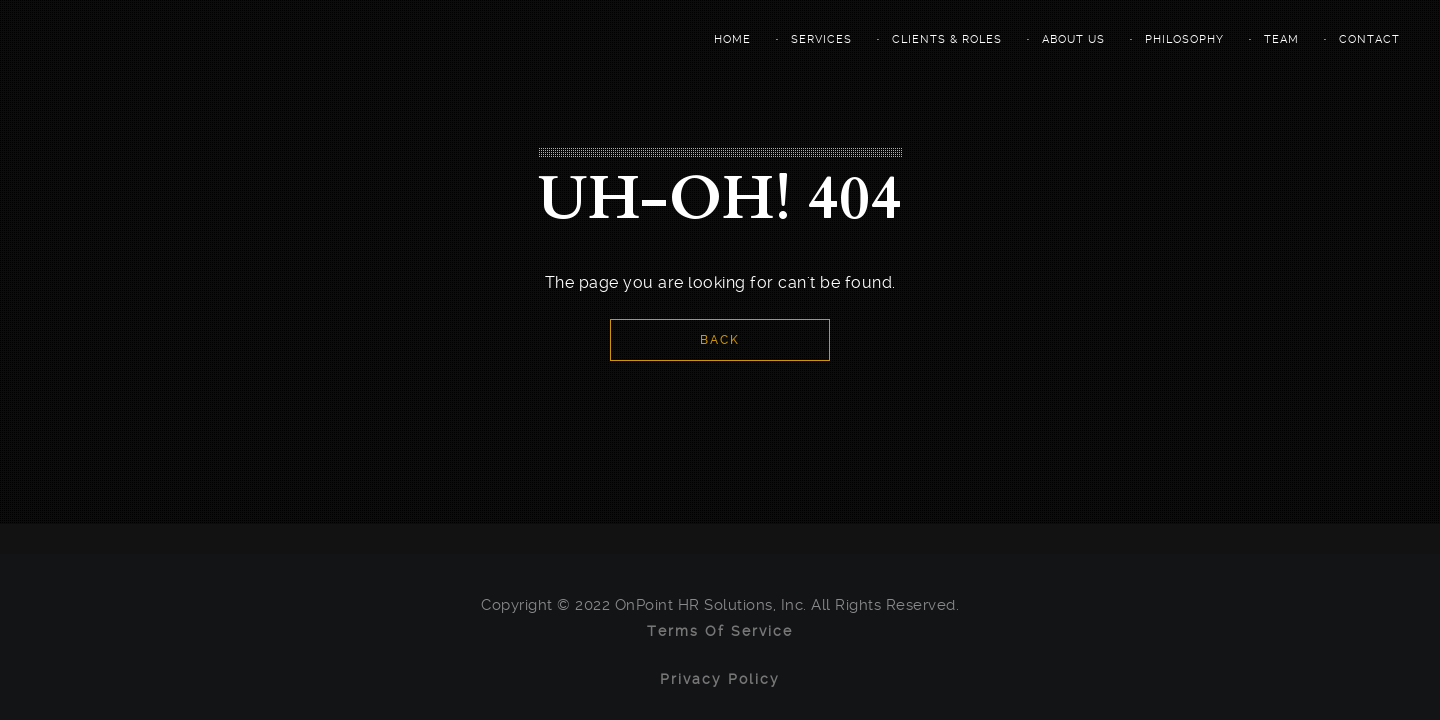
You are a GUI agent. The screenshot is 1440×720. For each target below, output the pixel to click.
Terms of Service (720, 631)
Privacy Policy (720, 679)
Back (720, 340)
